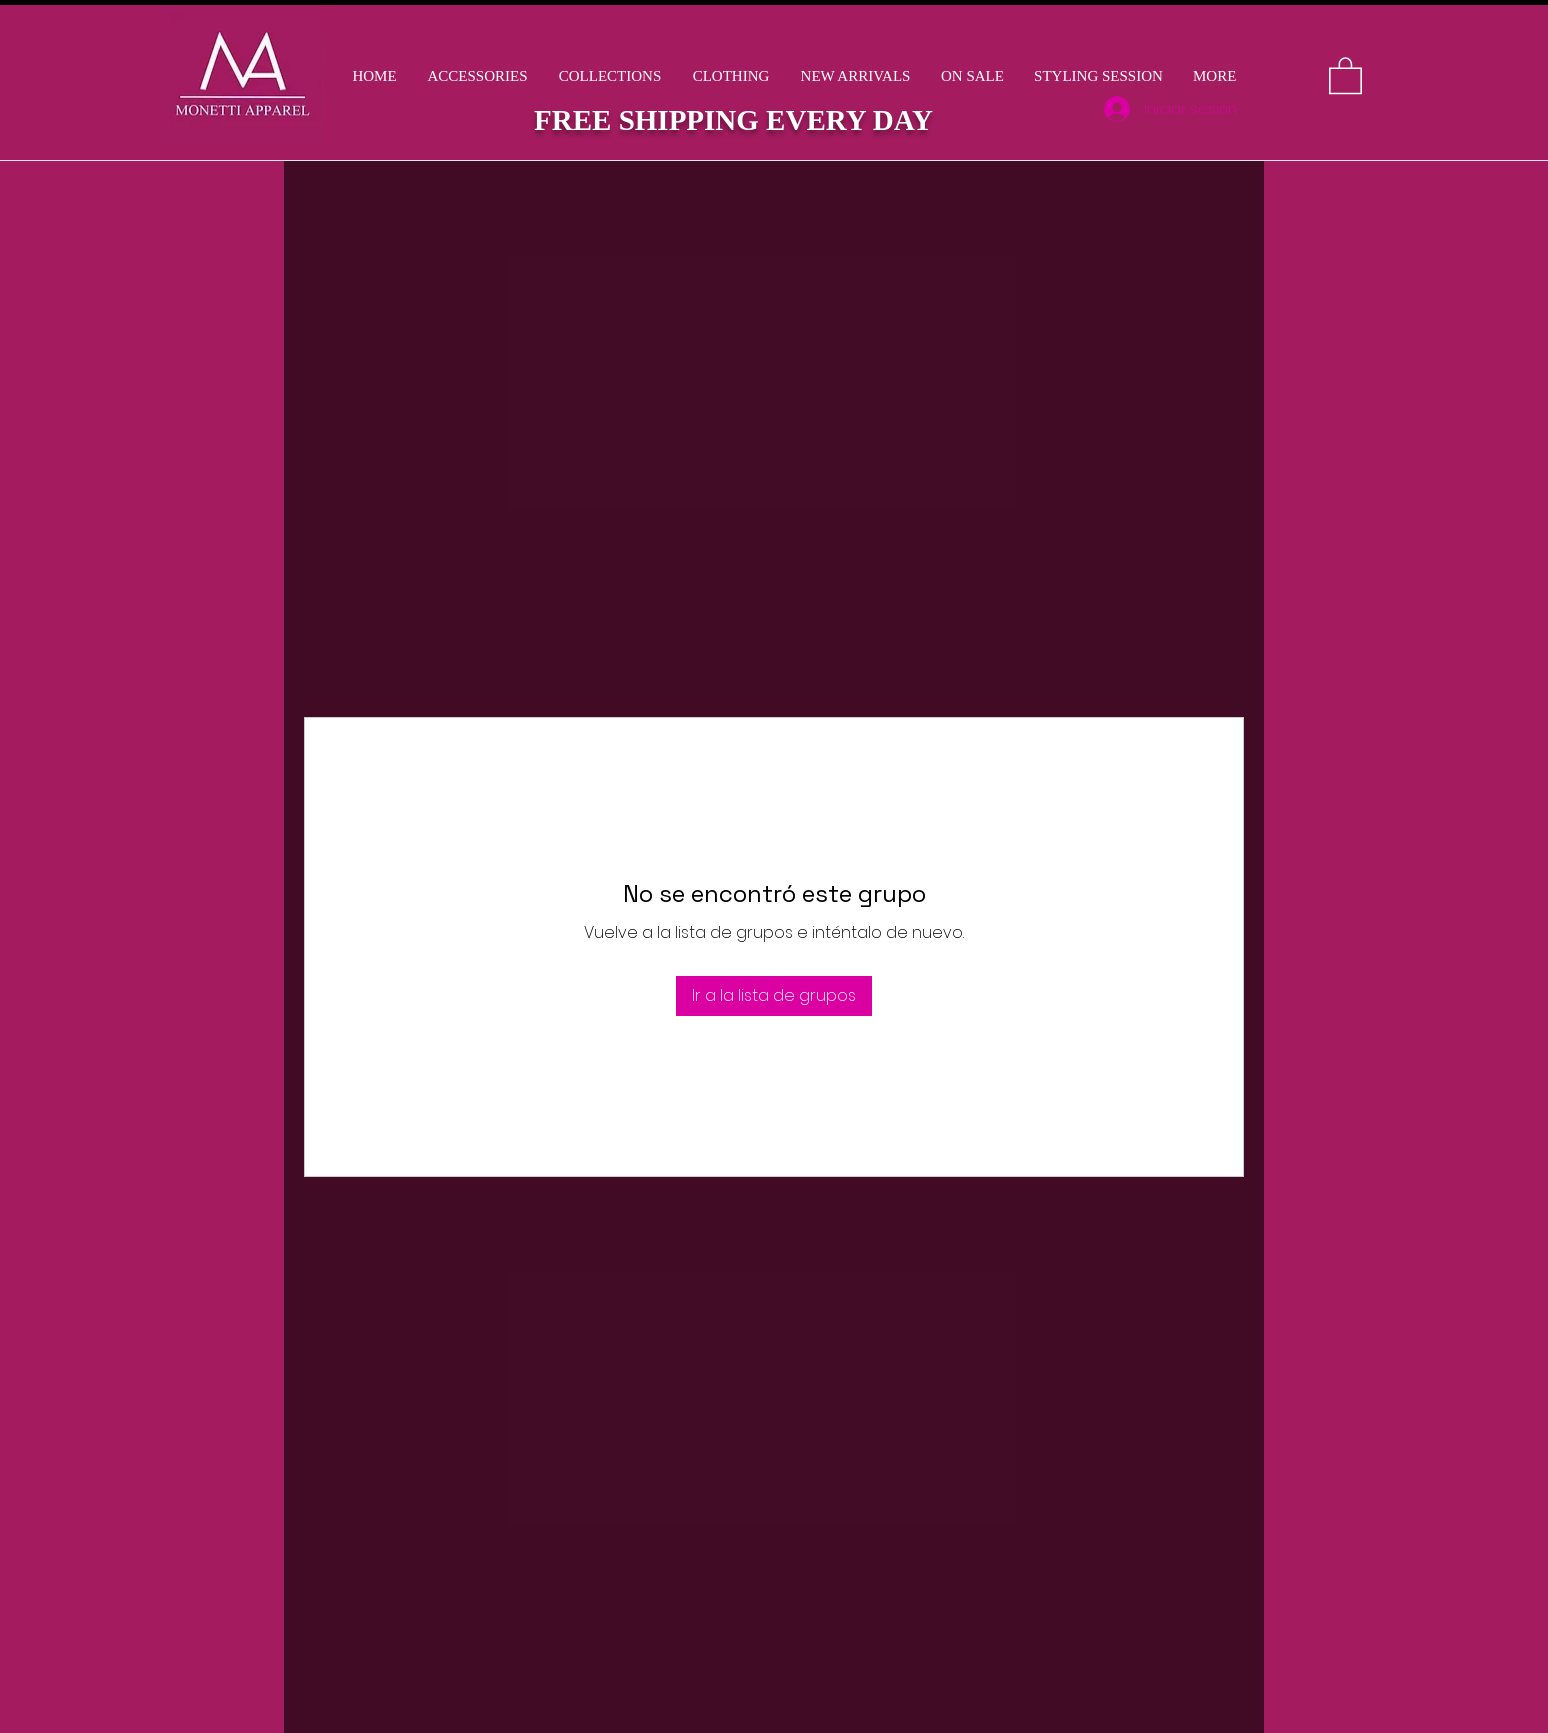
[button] (610, 76)
